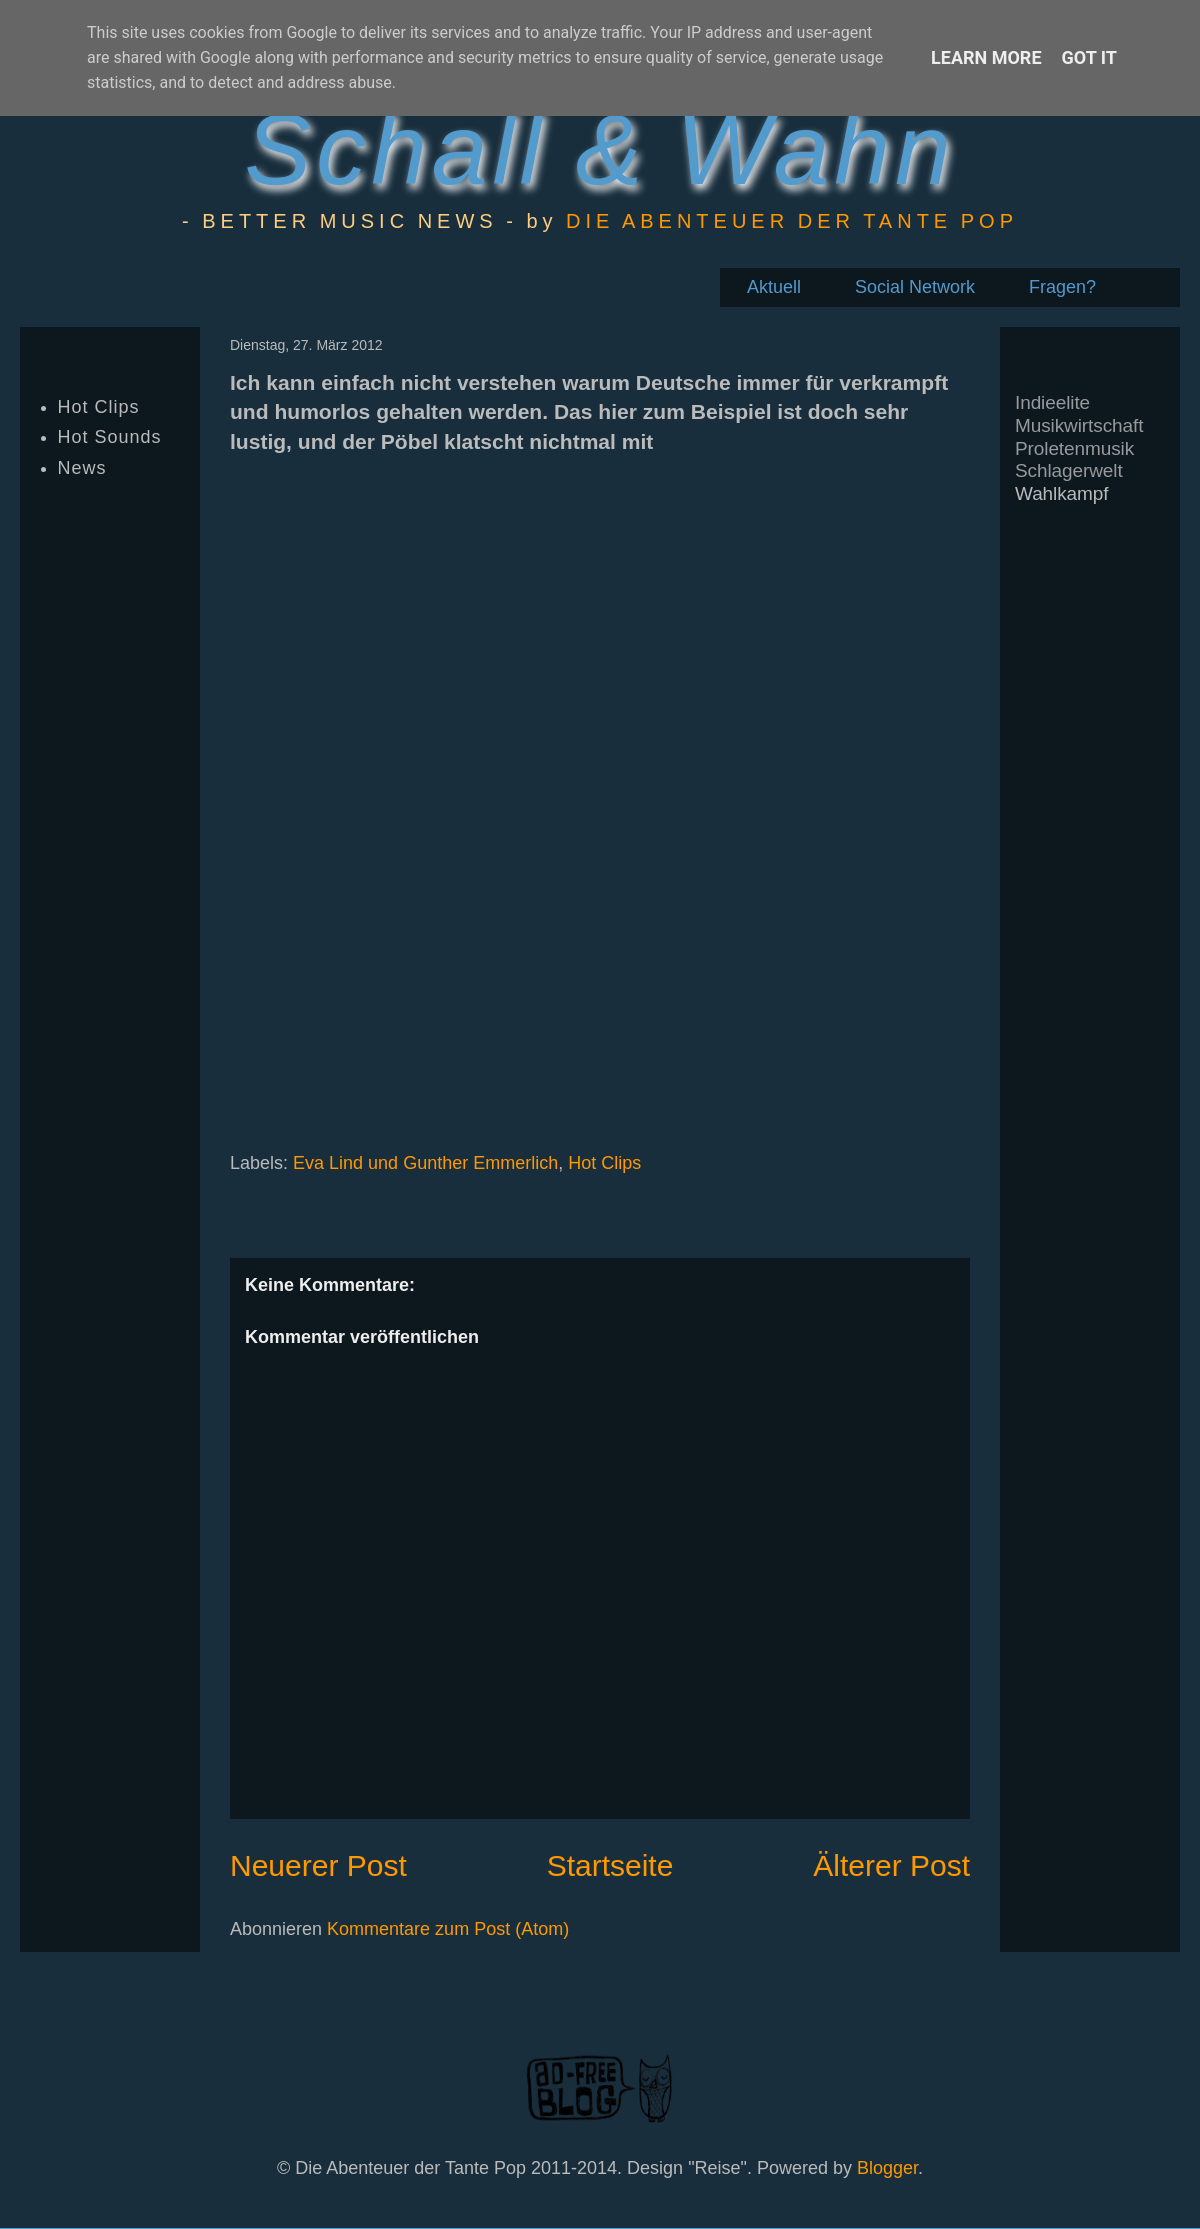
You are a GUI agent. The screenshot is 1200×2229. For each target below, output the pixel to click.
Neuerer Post (318, 1865)
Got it (1089, 57)
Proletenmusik (1074, 448)
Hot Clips (604, 1163)
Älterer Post (891, 1865)
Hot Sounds (110, 437)
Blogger (887, 2168)
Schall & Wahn (599, 149)
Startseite (610, 1865)
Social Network (915, 287)
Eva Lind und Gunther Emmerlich (425, 1163)
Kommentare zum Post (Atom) (448, 1929)
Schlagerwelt (1069, 470)
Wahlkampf (1061, 493)
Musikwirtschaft (1079, 425)
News (82, 468)
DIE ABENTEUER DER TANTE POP (792, 221)
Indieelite (1052, 402)
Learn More (986, 57)
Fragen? (1062, 287)
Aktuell (774, 287)
